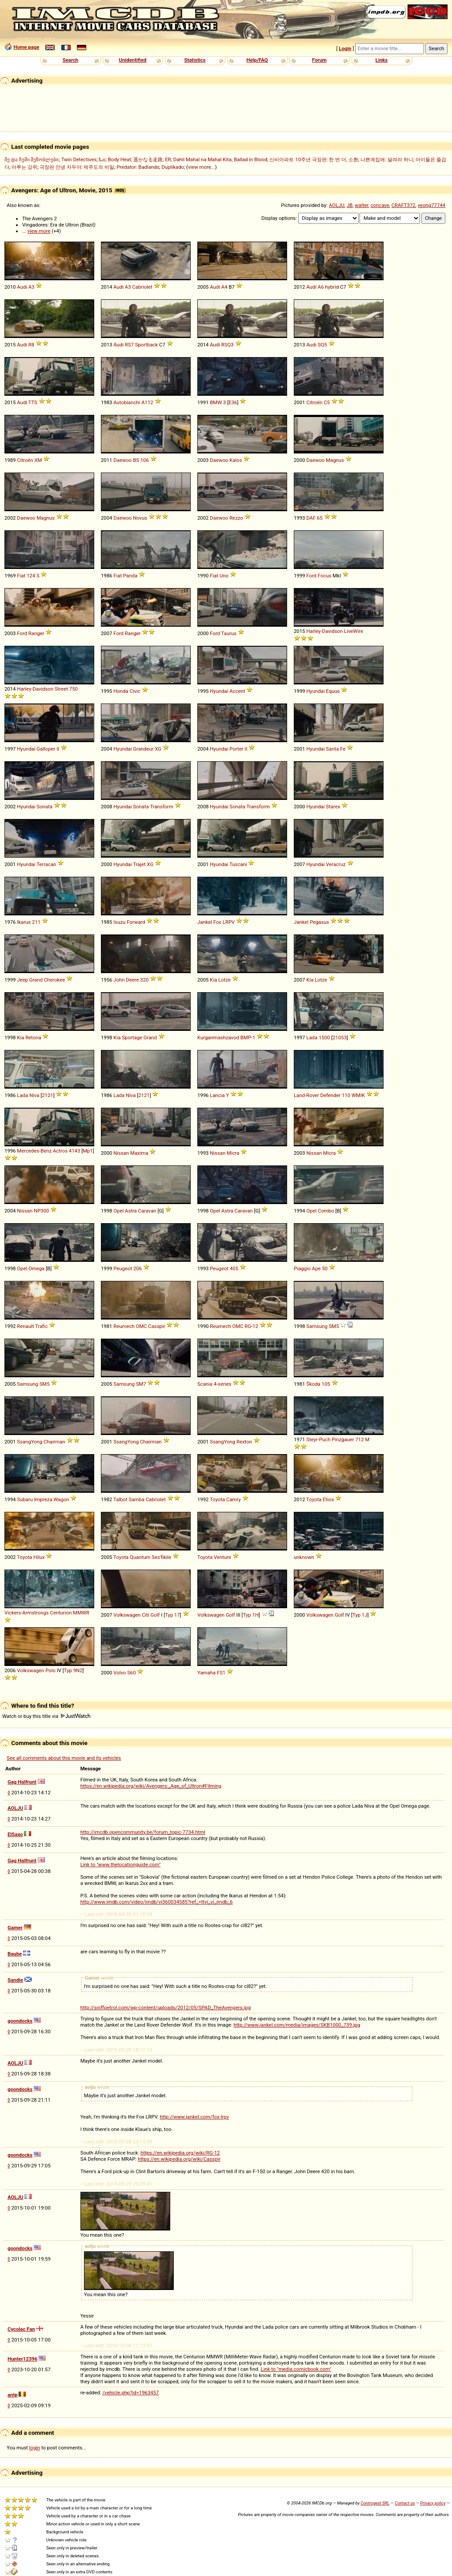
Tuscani (238, 864)
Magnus (335, 460)
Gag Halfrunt (22, 1782)
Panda (130, 575)
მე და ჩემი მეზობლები (31, 159)
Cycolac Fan (21, 2329)
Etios (328, 1499)
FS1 (221, 1673)
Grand (36, 980)
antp (13, 2395)
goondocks (20, 2021)
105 (326, 1384)
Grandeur (143, 749)
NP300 (41, 1211)
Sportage (132, 1037)
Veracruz (335, 864)
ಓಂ (102, 159)
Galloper (45, 749)
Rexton (244, 1442)
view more (39, 231)
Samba (136, 1499)
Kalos (235, 460)
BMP (245, 1037)
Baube (15, 1954)
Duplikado (173, 167)
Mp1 (88, 1151)
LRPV (229, 922)
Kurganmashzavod (218, 1037)
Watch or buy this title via (46, 1716)
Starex (333, 806)
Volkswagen (126, 1615)
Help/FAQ (257, 60)
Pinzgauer (343, 1439)
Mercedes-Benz (34, 1151)
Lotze (224, 980)
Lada (311, 1037)
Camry (233, 1499)
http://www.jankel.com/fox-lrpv (194, 2117)
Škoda (313, 1384)
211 (36, 922)
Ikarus (24, 922)
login (34, 2448)
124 (31, 575)
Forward (136, 922)
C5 (327, 402)
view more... (201, 167)
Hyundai (219, 691)
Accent (237, 691)
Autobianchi (126, 402)
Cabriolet (142, 287)
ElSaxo (15, 1834)
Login (345, 48)
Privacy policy (432, 2502)
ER (168, 159)
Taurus (228, 633)
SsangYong (29, 1442)
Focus (325, 575)
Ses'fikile (161, 1557)
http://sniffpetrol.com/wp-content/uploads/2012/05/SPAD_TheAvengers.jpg (165, 2007)
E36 (232, 402)
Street (61, 689)
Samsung (317, 1326)
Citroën (314, 402)
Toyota (217, 1499)
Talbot (120, 1499)
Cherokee (54, 980)
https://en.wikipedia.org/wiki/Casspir (179, 2159)
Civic (134, 691)
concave (380, 205)
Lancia (217, 1095)
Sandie (15, 1980)
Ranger (36, 633)
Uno (224, 575)
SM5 (334, 1326)
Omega (36, 1268)
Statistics (194, 60)
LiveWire (353, 631)
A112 (147, 402)
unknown (304, 1557)
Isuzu (119, 922)
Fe (342, 749)
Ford (311, 575)
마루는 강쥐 (24, 167)
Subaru (25, 1499)
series (224, 1384)
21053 (339, 1037)
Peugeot (122, 1268)
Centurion (61, 1613)
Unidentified (133, 60)
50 (325, 1268)
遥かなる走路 (148, 159)
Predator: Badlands (137, 167)
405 (234, 1268)
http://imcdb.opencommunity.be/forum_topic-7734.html (142, 1832)
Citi (145, 1615)
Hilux (38, 1557)
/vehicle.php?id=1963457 (130, 2392)
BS (136, 460)
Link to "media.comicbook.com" (296, 2369)
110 (346, 1095)
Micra (233, 1153)
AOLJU (336, 205)
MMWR (81, 1613)
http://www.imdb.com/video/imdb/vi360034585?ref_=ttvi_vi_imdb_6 (156, 1902)
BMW (216, 402)
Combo (326, 1211)
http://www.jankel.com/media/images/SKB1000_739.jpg (296, 2025)
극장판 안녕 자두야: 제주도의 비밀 (77, 167)
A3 (31, 287)
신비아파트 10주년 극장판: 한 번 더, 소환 (313, 159)
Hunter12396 (22, 2359)
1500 (324, 1037)
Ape (316, 1268)
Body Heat (119, 159)
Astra (131, 1211)
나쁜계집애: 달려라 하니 (386, 159)
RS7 (129, 345)
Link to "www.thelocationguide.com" (120, 1864)
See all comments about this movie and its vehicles (64, 1758)
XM (38, 460)
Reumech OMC (130, 1326)
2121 (47, 1095)
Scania (204, 1384)
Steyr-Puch (318, 1439)
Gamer (15, 1927)
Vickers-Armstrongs (26, 1613)
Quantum (140, 1557)
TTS (32, 402)
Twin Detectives (79, 159)
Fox (217, 922)
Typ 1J (360, 1615)
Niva (34, 1095)
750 (73, 689)
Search (70, 60)
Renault (25, 1326)
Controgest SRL (374, 2502)
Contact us (405, 2502)
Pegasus (319, 922)
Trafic (41, 1326)
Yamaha (206, 1673)
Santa (332, 749)
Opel (118, 1211)
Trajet (139, 864)
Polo (50, 1670)
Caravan (147, 1211)
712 (359, 1439)
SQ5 (322, 345)
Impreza (43, 1499)
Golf (155, 1615)
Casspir (156, 1326)
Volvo (119, 1673)
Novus (140, 518)
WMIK (358, 1095)
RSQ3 (227, 345)
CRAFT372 (404, 205)
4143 (74, 1151)
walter (361, 205)
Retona (33, 1037)
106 (144, 460)
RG (247, 1326)
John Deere (126, 980)
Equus (333, 691)
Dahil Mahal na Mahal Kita (202, 159)
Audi (22, 287)
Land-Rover (306, 1095)
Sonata (44, 806)
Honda (120, 691)
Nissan (121, 1153)
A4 (224, 287)
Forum (319, 60)
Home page (26, 47)
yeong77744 (431, 205)
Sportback (146, 345)
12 (255, 1326)
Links (382, 60)
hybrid (332, 287)
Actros (60, 1151)
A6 (321, 287)
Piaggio (302, 1268)
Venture (222, 1557)
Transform (161, 806)
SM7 (141, 1384)
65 (320, 518)
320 (144, 980)
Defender (330, 1095)
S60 (131, 1673)
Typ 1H (251, 1615)
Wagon (61, 1499)
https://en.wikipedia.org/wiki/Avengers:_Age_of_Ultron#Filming (150, 1786)
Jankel (204, 922)
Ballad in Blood (250, 159)
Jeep (22, 980)
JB (349, 205)
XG (158, 749)
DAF (311, 518)
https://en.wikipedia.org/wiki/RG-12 (180, 2153)
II (57, 749)
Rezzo (236, 518)
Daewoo (122, 460)
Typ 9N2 (73, 1670)
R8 (31, 345)
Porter (236, 749)
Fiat (21, 575)
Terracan (46, 864)
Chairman (54, 1442)
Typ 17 (172, 1615)
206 (137, 1268)
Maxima (139, 1153)
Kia (213, 980)
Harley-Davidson (324, 631)
